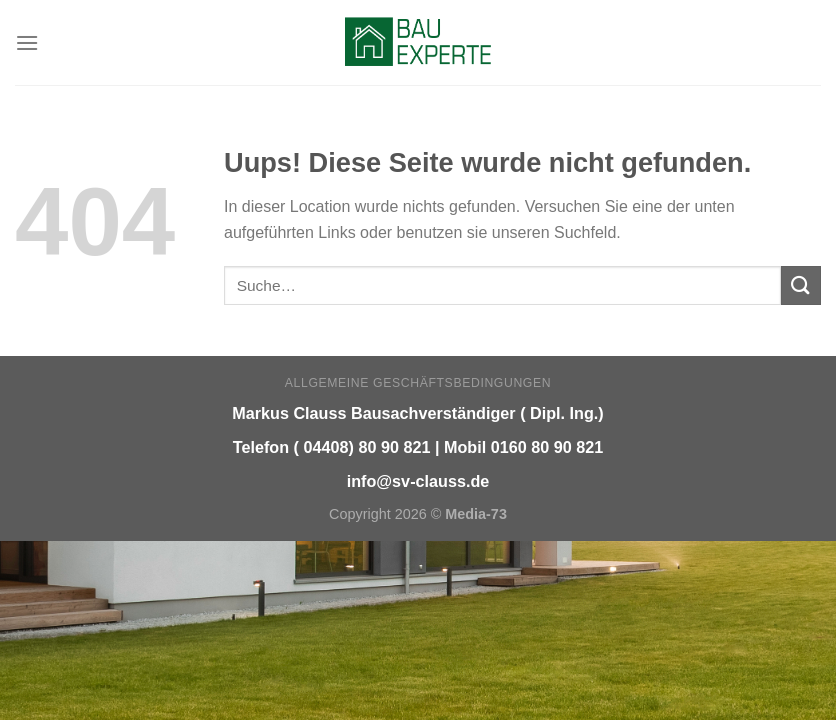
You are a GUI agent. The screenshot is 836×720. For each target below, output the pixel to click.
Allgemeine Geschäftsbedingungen (418, 383)
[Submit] (801, 285)
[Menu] (27, 42)
